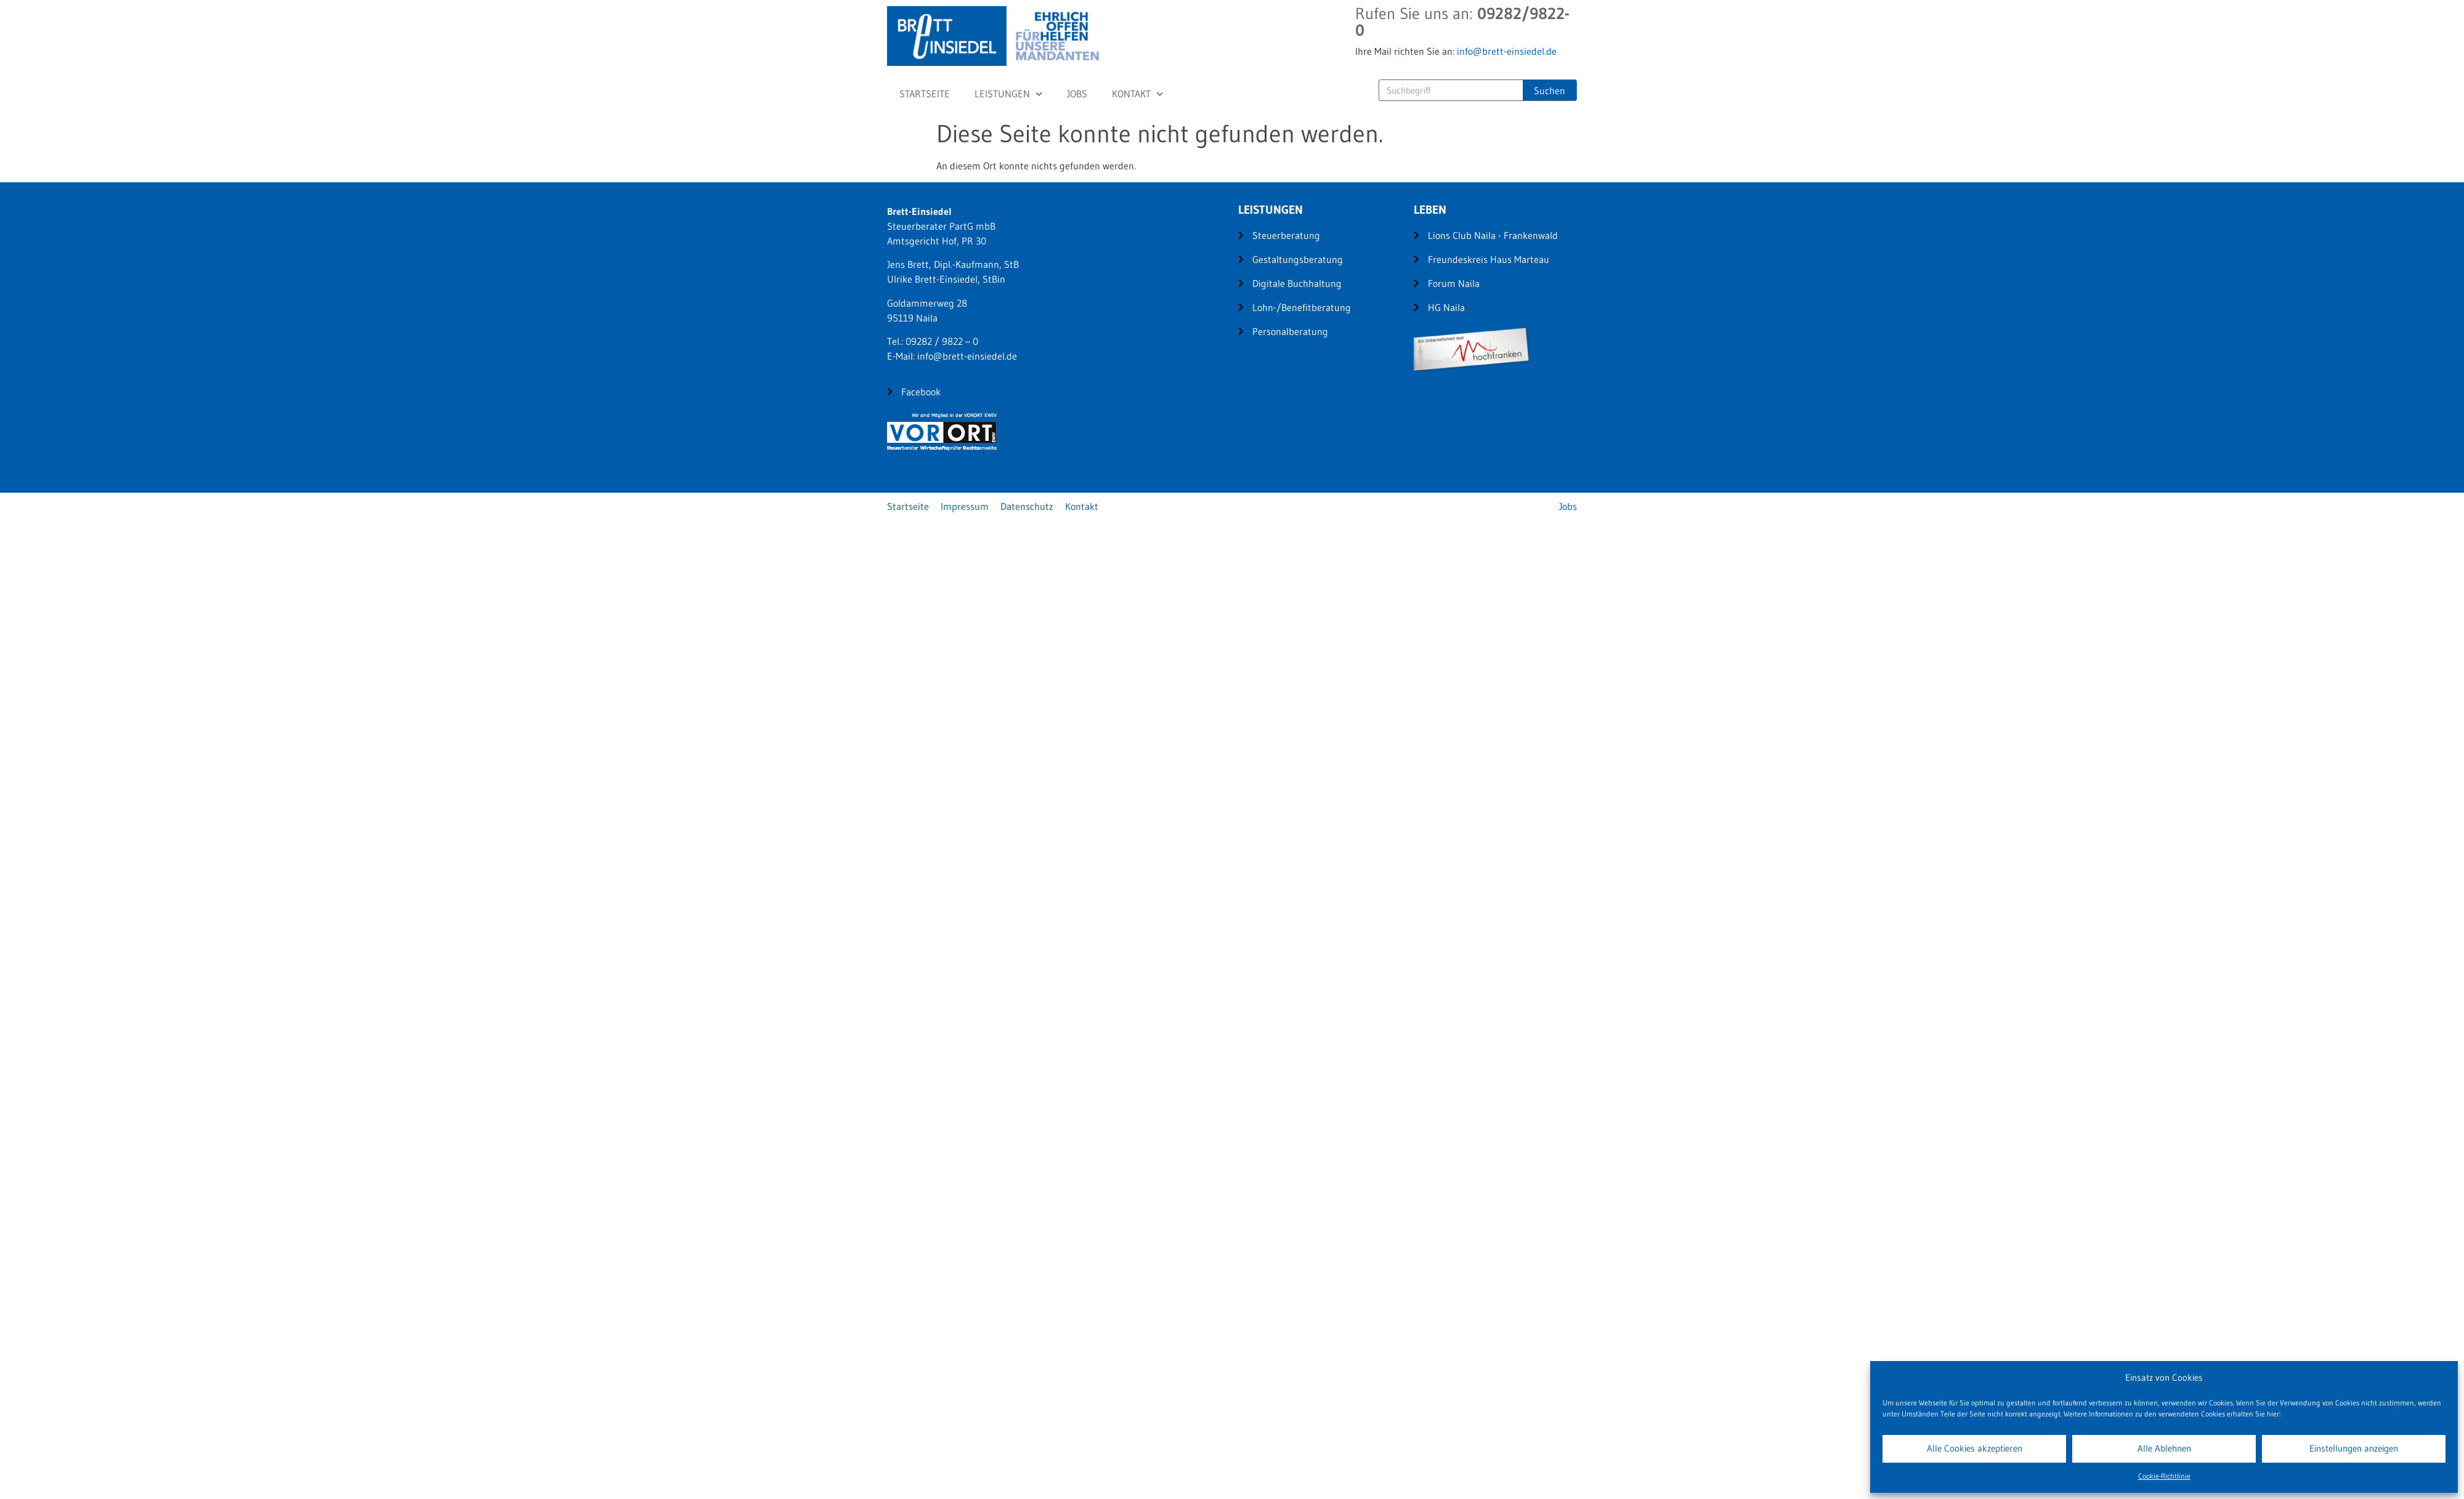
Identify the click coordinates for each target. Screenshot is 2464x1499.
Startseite (924, 93)
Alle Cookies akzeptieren (1974, 1448)
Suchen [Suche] (1549, 90)
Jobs (1077, 93)
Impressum (965, 506)
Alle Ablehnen (2164, 1448)
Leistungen (1008, 93)
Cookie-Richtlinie (2164, 1476)
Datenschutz (1026, 506)
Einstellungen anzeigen (2353, 1448)
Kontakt (1137, 93)
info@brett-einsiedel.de (1507, 51)
